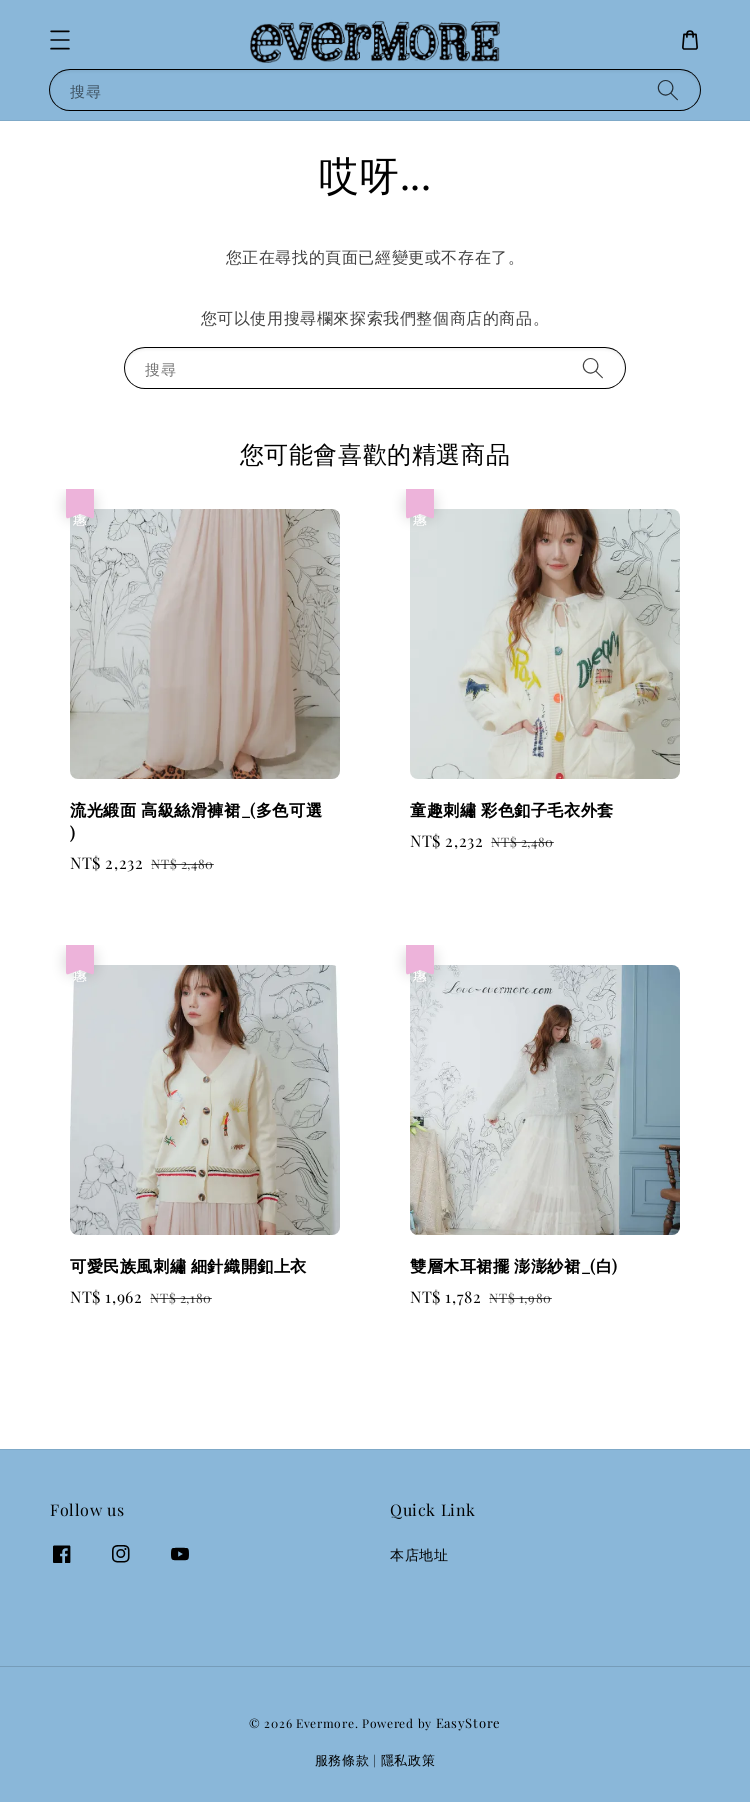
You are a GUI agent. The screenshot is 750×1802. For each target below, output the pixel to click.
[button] (60, 40)
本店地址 (419, 1555)
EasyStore (468, 1722)
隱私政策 (408, 1759)
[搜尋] (668, 89)
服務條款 (342, 1759)
